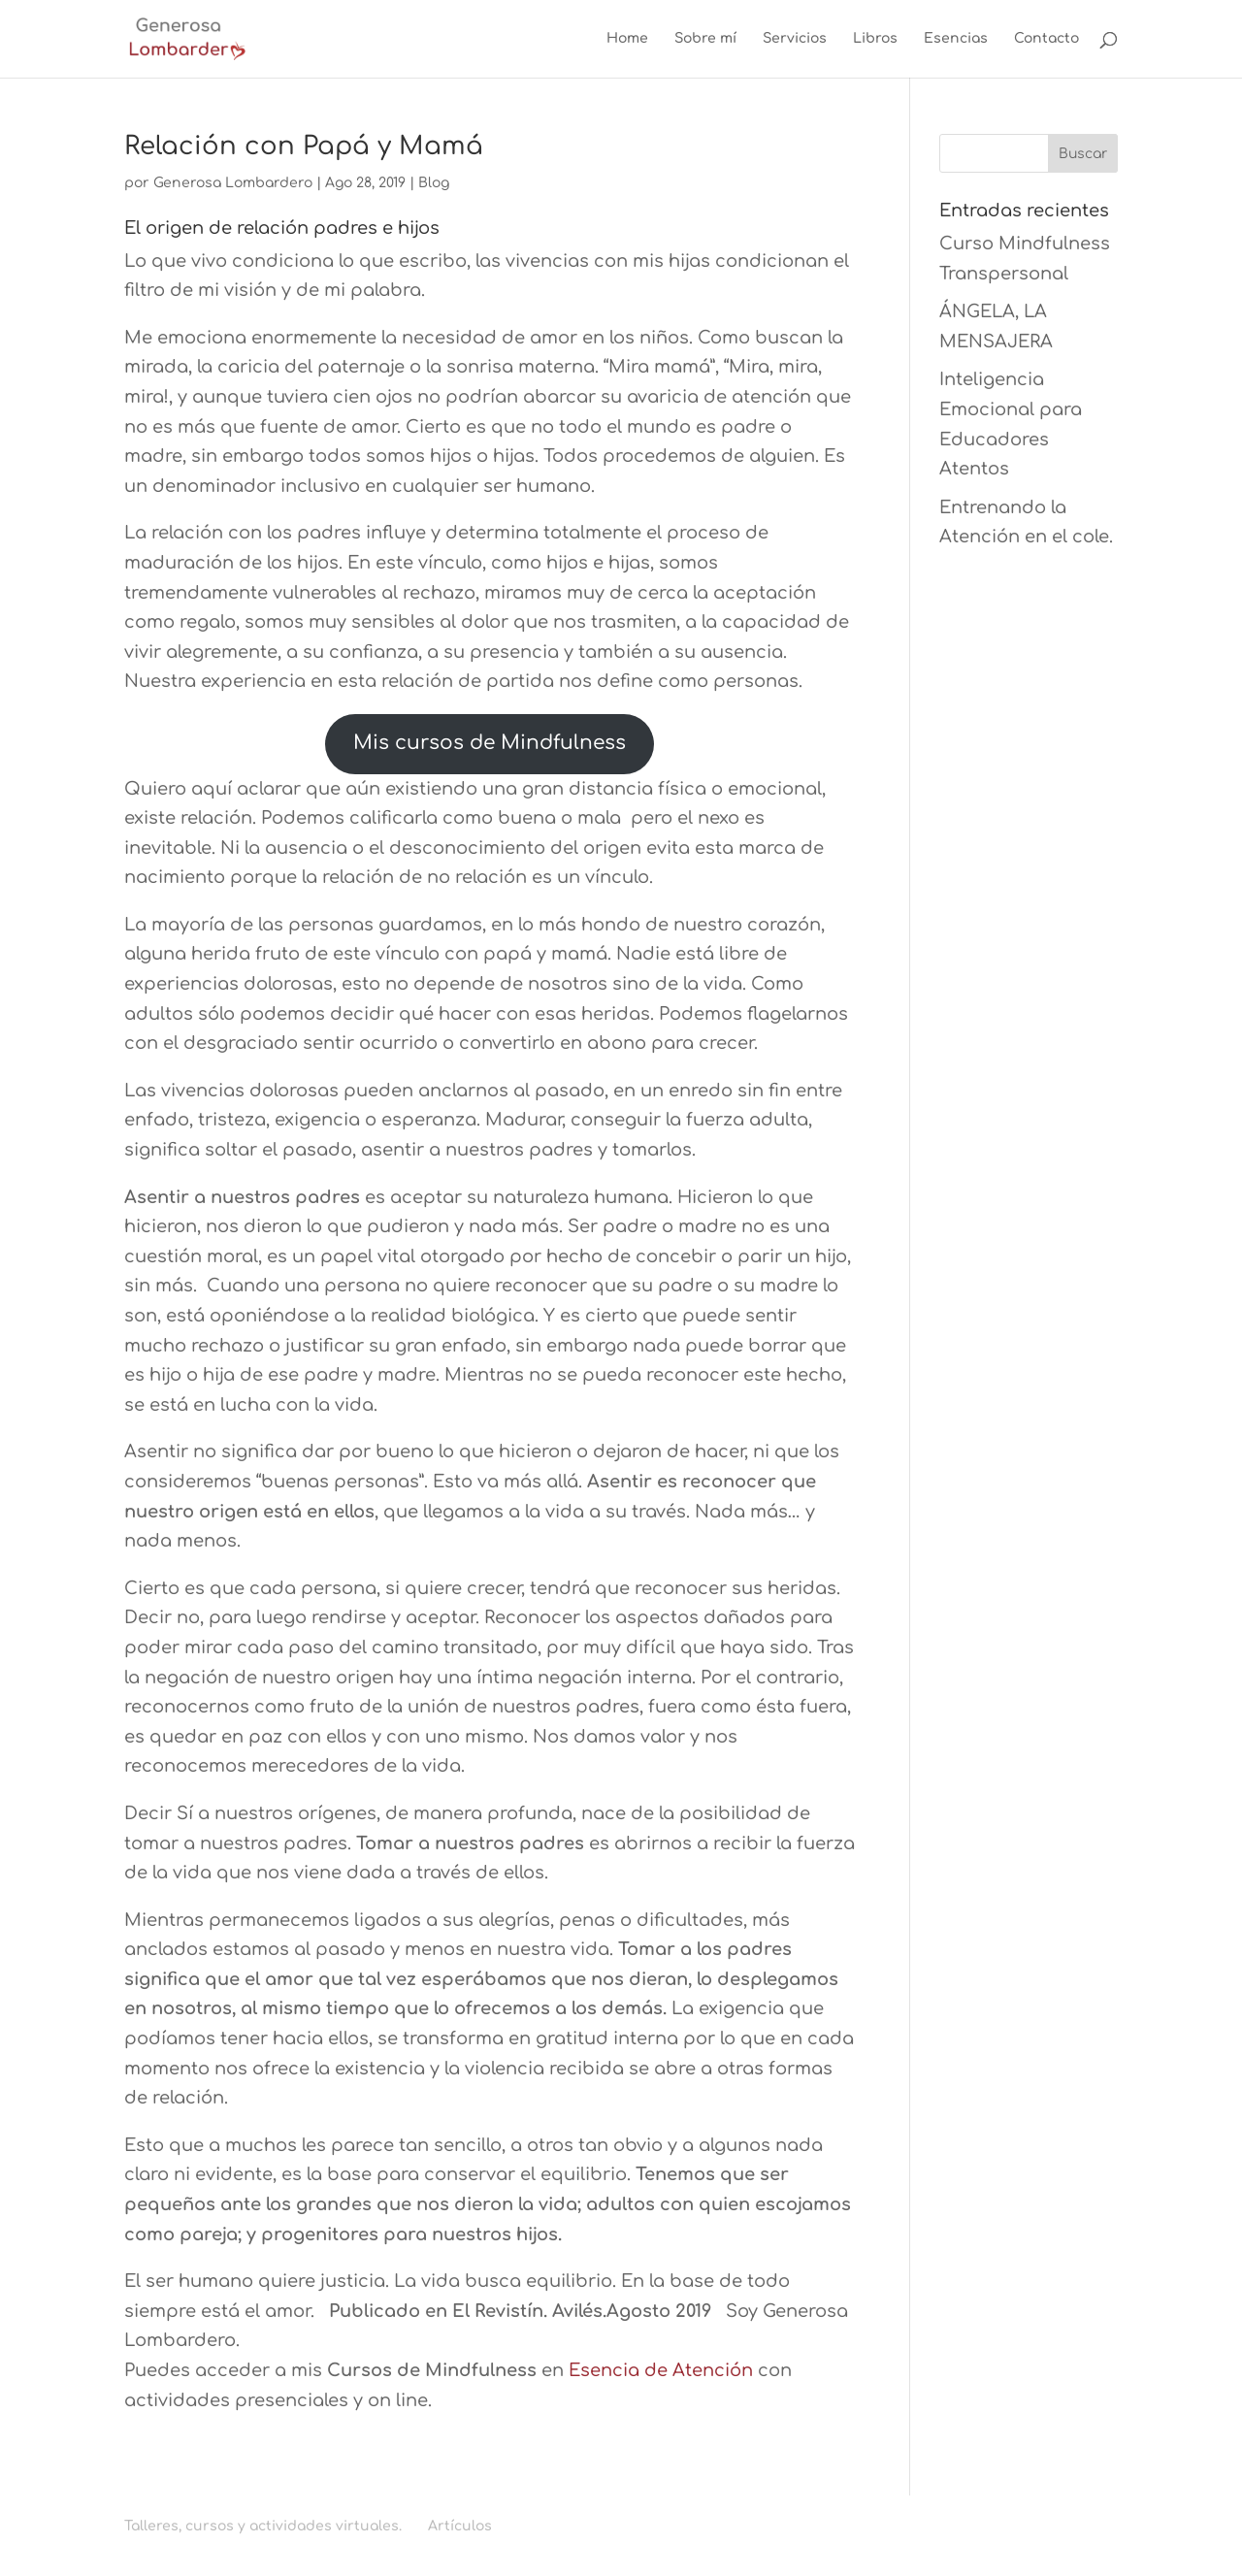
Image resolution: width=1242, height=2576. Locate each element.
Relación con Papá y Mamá (303, 146)
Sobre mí (705, 39)
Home (627, 39)
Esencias (956, 39)
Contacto (1046, 39)
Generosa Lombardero (232, 183)
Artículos (460, 2526)
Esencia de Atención (663, 2370)
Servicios (795, 39)
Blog (433, 183)
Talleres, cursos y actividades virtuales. (263, 2526)
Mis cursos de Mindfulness (489, 743)
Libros (875, 39)
